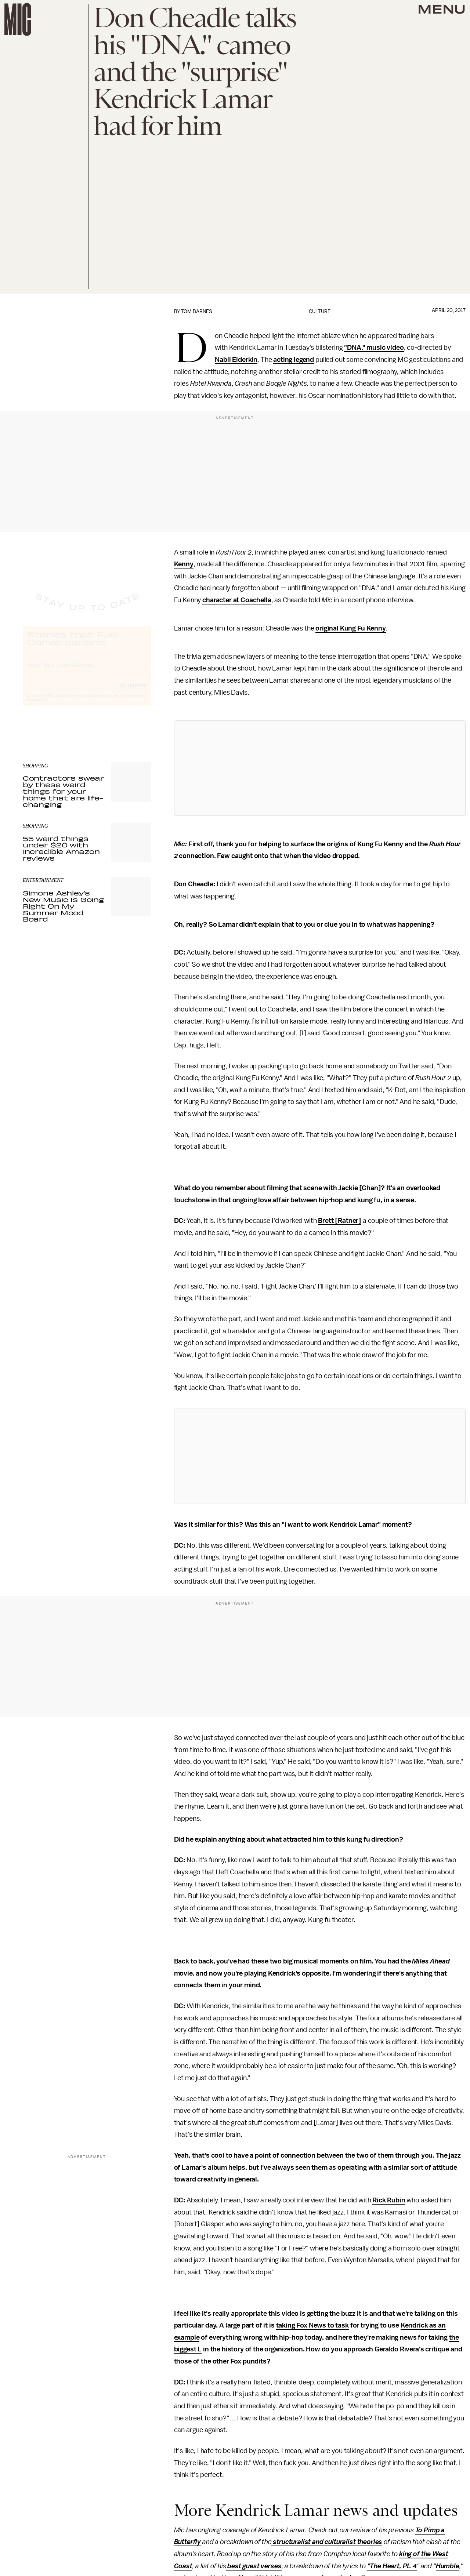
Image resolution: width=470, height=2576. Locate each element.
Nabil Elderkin (236, 359)
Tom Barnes (196, 311)
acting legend (293, 359)
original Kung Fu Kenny (350, 628)
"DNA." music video (374, 347)
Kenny (184, 564)
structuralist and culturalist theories (326, 2542)
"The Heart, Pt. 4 (392, 2566)
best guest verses (253, 2566)
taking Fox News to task (312, 2325)
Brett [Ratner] (339, 1220)
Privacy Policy (37, 706)
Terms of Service (125, 702)
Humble (447, 2566)
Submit (133, 691)
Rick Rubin (388, 2200)
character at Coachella (236, 600)
